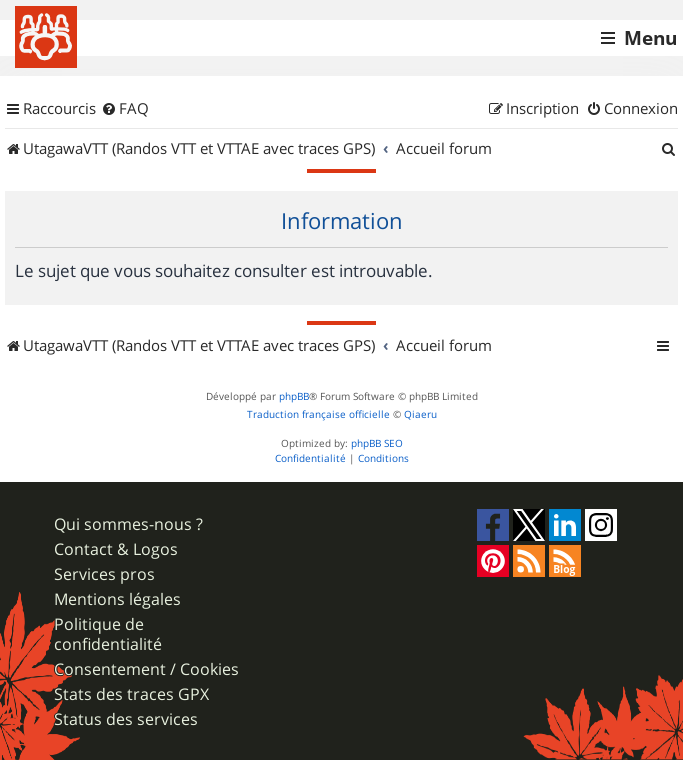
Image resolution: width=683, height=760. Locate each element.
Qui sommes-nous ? (128, 524)
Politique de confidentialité (108, 634)
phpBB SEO (377, 443)
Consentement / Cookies (146, 669)
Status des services (126, 719)
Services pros (104, 574)
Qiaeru (420, 414)
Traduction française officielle (318, 414)
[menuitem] (125, 109)
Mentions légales (117, 599)
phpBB (294, 396)
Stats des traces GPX (131, 694)
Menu (650, 38)
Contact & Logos (116, 549)
